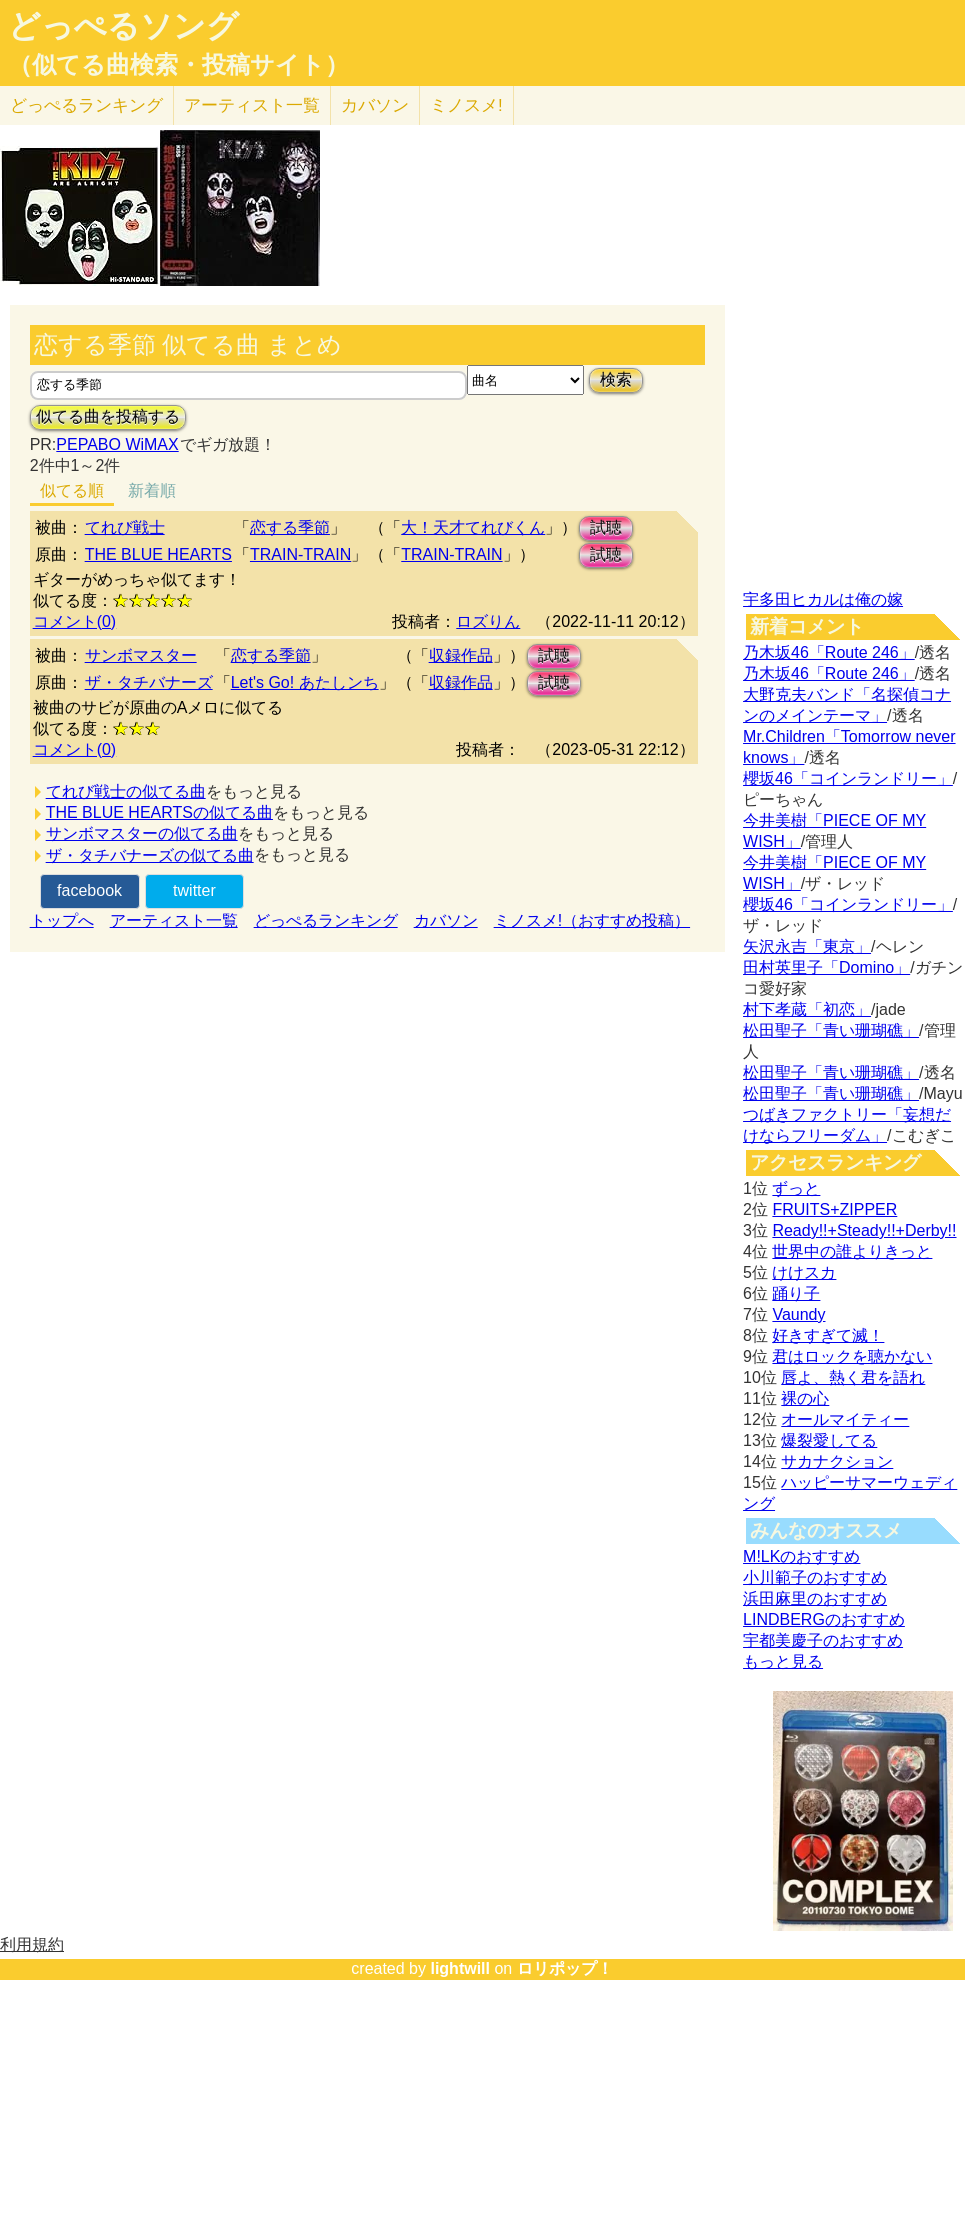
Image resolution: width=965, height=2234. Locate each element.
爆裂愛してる (829, 1440)
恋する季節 (290, 527)
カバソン (375, 105)
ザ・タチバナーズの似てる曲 (150, 855)
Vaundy (798, 1314)
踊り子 (796, 1293)
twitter (194, 890)
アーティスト (252, 105)
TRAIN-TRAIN (300, 554)
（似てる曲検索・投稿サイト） (178, 65)
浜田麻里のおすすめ (815, 1598)
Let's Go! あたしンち (305, 682)
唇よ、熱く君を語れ (853, 1377)
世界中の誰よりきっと (852, 1251)
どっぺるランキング (326, 920)
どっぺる (86, 105)
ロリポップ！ (565, 1968)
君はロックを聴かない (852, 1356)
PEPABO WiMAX (117, 444)
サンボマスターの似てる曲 (142, 833)
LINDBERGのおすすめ (824, 1619)
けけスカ (804, 1272)
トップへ (62, 920)
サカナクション (837, 1461)
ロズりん (488, 621)
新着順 (152, 490)
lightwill (460, 1968)
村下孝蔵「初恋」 (807, 1009)
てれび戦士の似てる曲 (126, 791)
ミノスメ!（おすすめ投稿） (592, 920)
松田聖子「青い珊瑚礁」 (831, 1030)
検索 (616, 379)
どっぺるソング (123, 26)
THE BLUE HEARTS (158, 554)
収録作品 (461, 655)
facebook (89, 890)
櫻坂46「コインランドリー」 (848, 778)
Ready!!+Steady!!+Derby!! (864, 1230)
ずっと (796, 1188)
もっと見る (783, 1661)
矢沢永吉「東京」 (807, 946)
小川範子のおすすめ (815, 1577)
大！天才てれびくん (473, 527)
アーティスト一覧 (174, 920)
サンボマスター (141, 655)
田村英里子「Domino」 (826, 967)
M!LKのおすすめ (801, 1556)
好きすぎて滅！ (828, 1335)
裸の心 (805, 1398)
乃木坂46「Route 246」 (829, 652)
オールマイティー (845, 1419)
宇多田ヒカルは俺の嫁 (823, 599)
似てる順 (72, 490)
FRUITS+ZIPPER (834, 1209)
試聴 (606, 527)
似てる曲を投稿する (108, 416)
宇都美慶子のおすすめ (823, 1640)
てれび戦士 (125, 527)
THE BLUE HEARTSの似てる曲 (159, 812)
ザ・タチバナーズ (149, 682)
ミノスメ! (466, 105)
